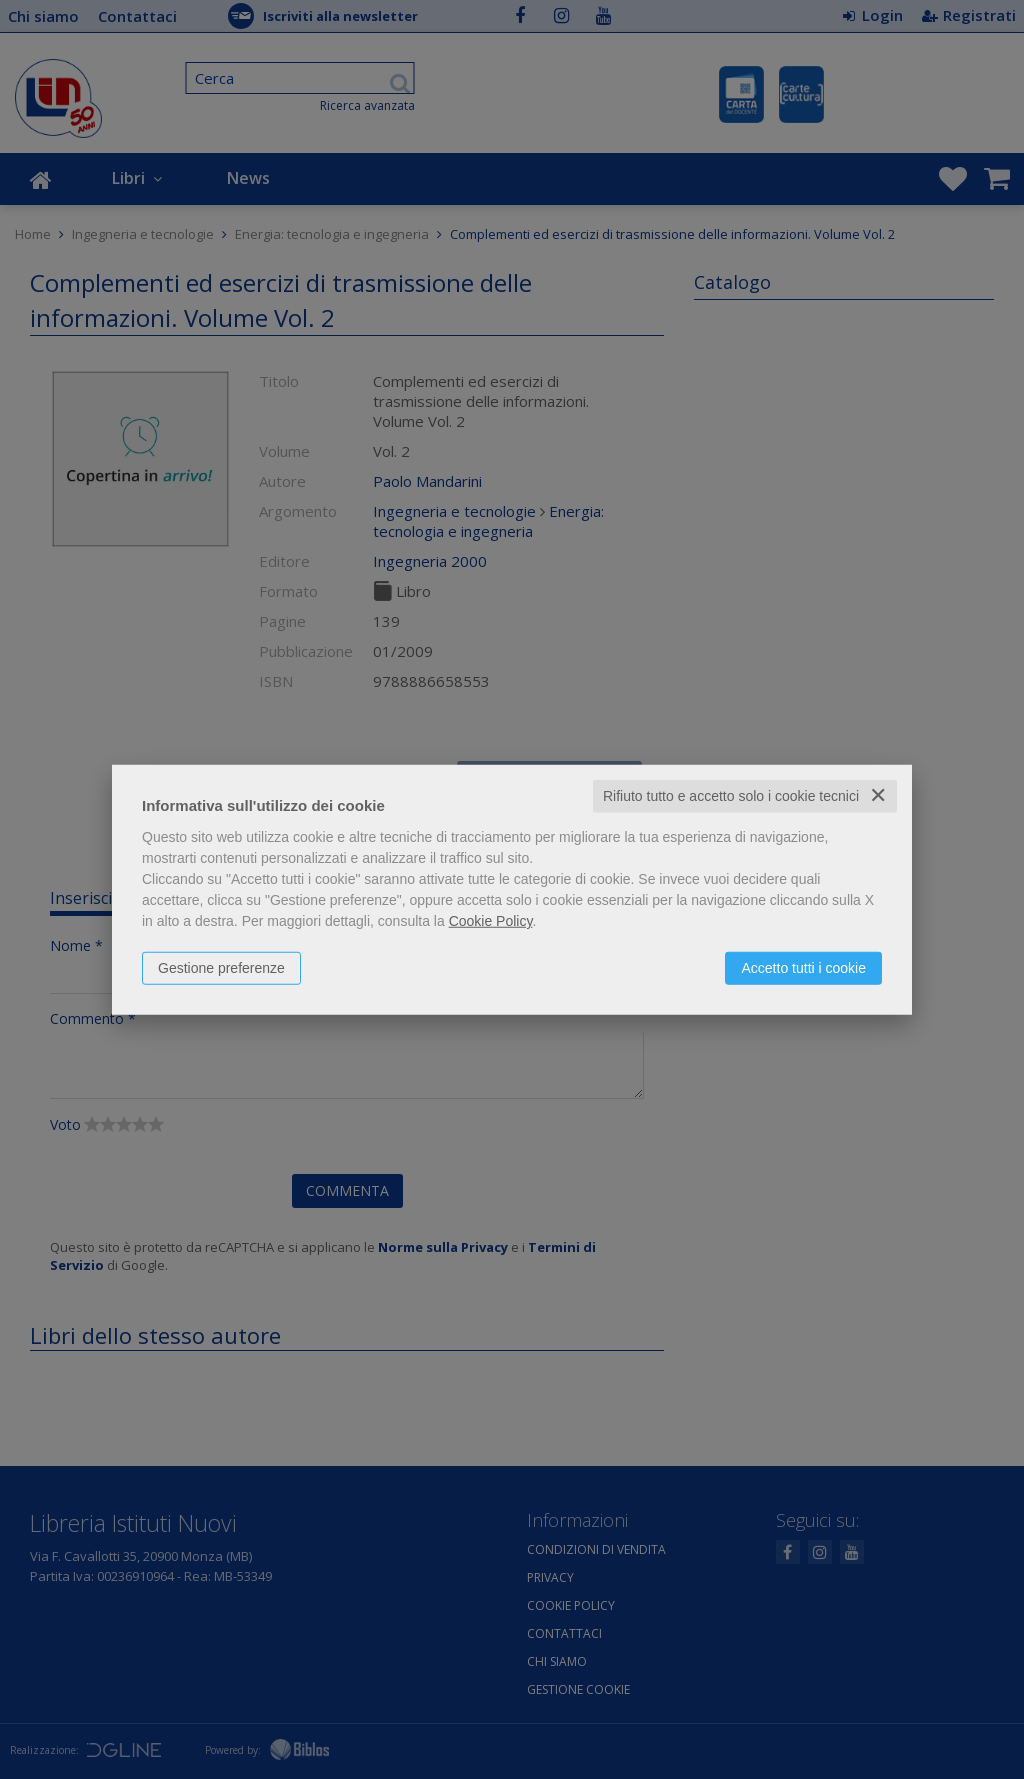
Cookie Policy (491, 921)
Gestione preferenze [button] (221, 968)
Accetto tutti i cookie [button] (803, 968)
